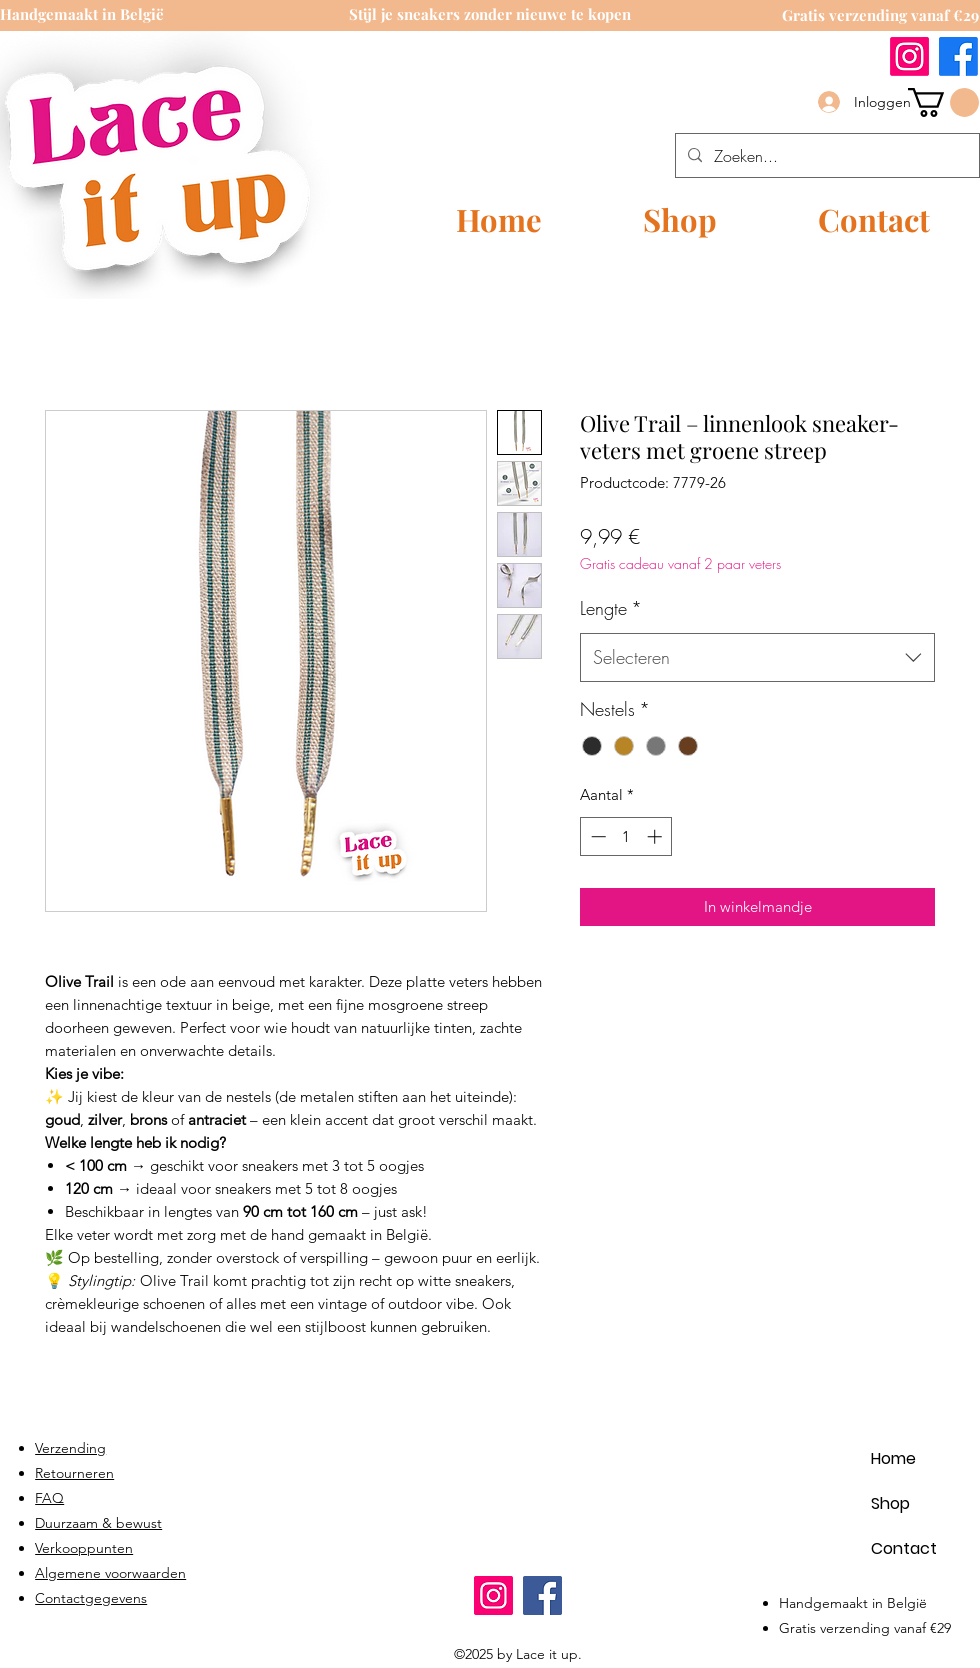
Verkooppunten (84, 1548)
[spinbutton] (626, 836)
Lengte (611, 608)
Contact (904, 1548)
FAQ (49, 1498)
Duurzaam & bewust (98, 1523)
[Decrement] (596, 836)
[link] (943, 102)
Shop (890, 1503)
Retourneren (74, 1473)
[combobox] (757, 658)
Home (893, 1458)
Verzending (70, 1448)
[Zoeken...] (825, 156)
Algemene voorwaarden (110, 1573)
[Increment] (656, 836)
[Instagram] (909, 56)
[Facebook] (958, 56)
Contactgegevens (91, 1598)
